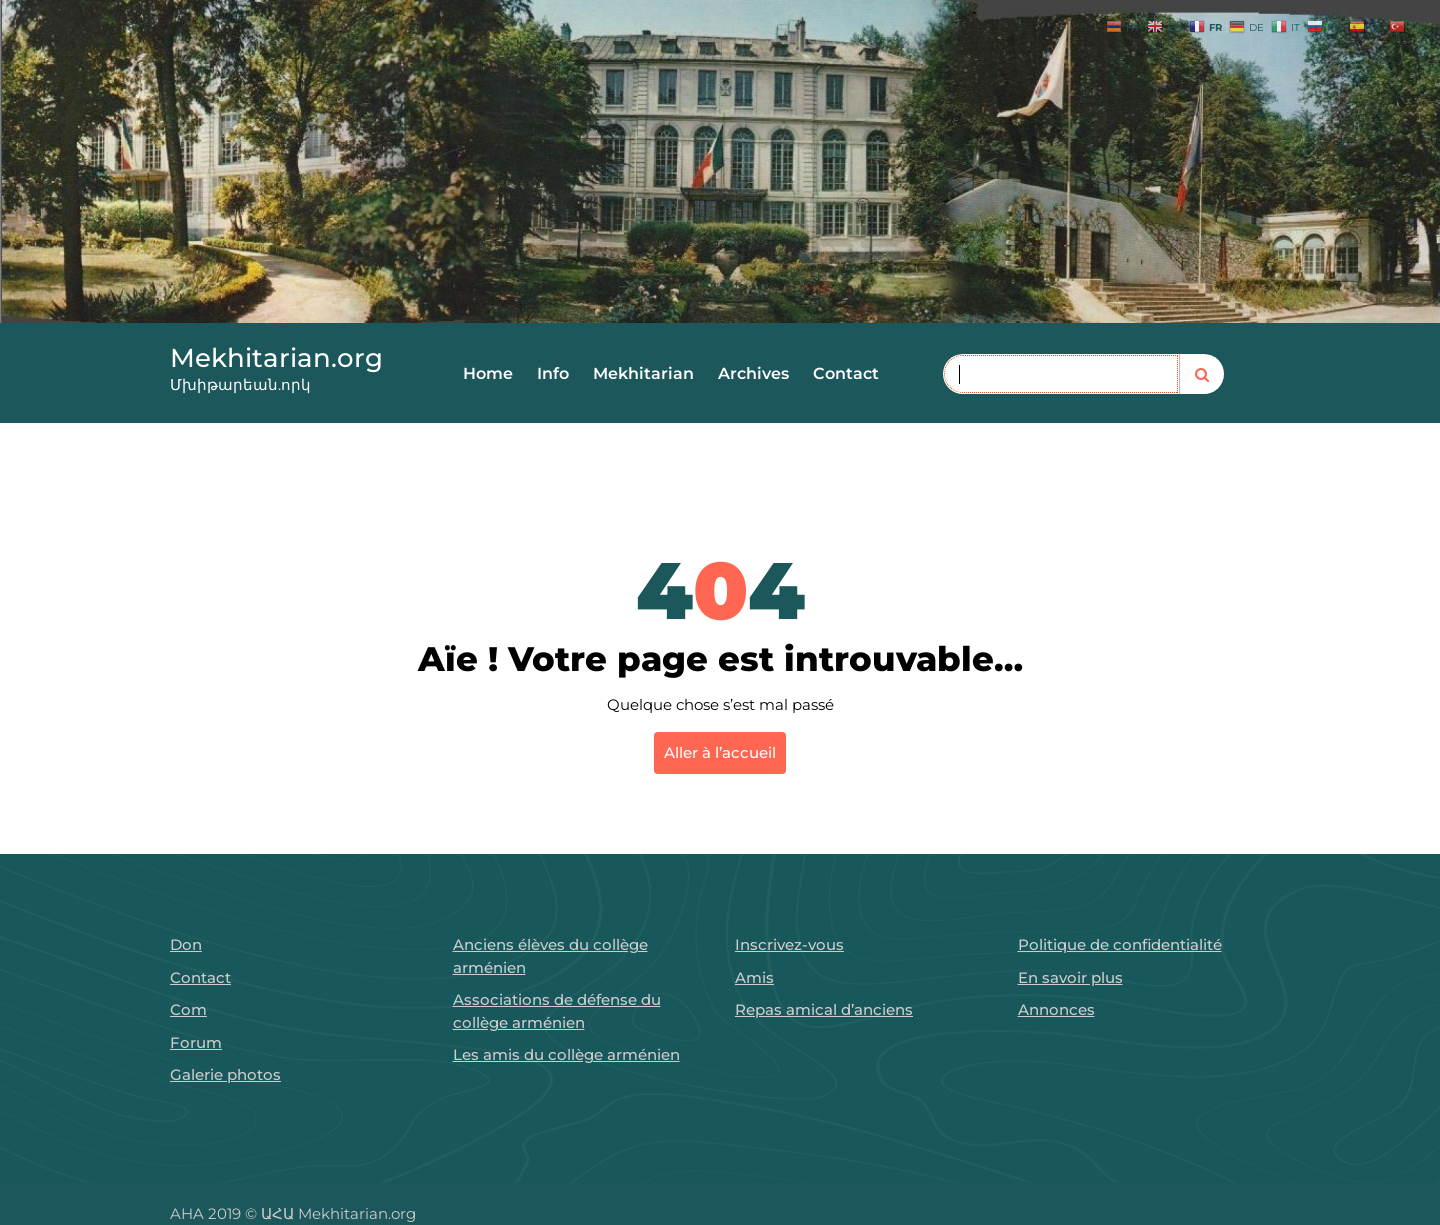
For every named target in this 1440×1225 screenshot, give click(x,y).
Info (553, 373)
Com (188, 1009)
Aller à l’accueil (720, 752)
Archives (753, 373)
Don (186, 944)
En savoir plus (1070, 977)
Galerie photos (225, 1074)
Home (488, 373)
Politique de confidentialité (1120, 944)
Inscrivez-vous (789, 944)
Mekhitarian (643, 373)
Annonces (1056, 1009)
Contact (846, 373)
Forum (196, 1042)
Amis (754, 977)
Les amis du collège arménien (566, 1054)
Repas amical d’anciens (824, 1009)
